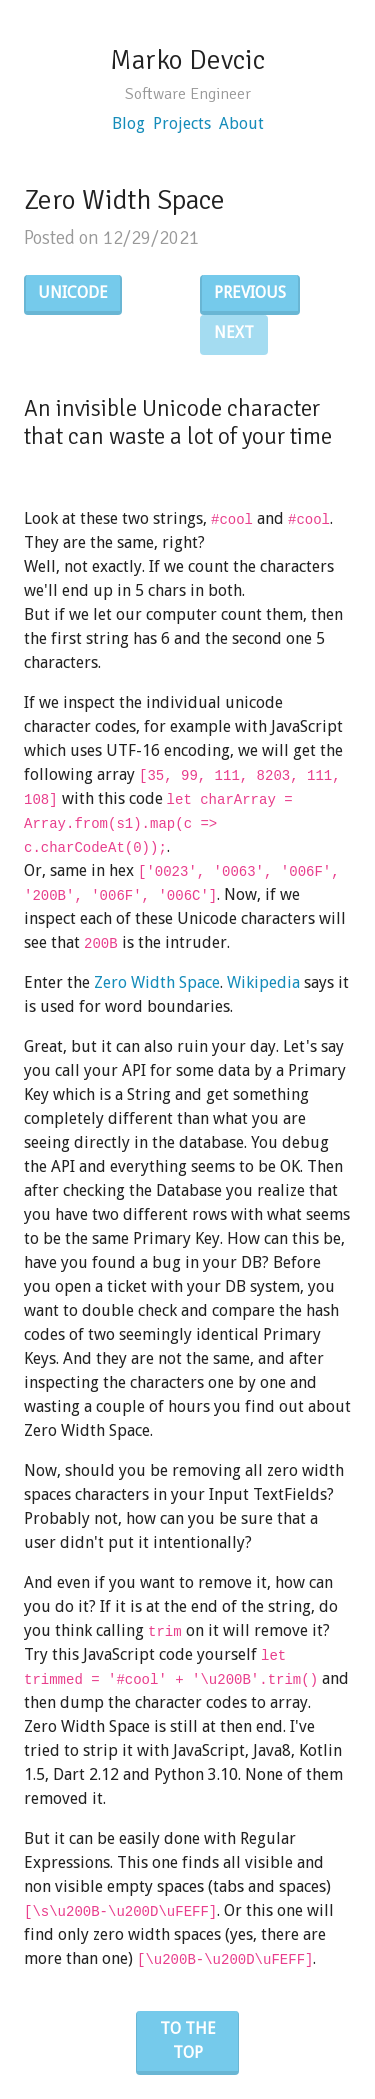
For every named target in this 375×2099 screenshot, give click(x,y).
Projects (182, 123)
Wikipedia (263, 982)
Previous (250, 292)
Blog (128, 123)
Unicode (73, 292)
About (241, 123)
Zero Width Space (157, 982)
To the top (188, 2040)
